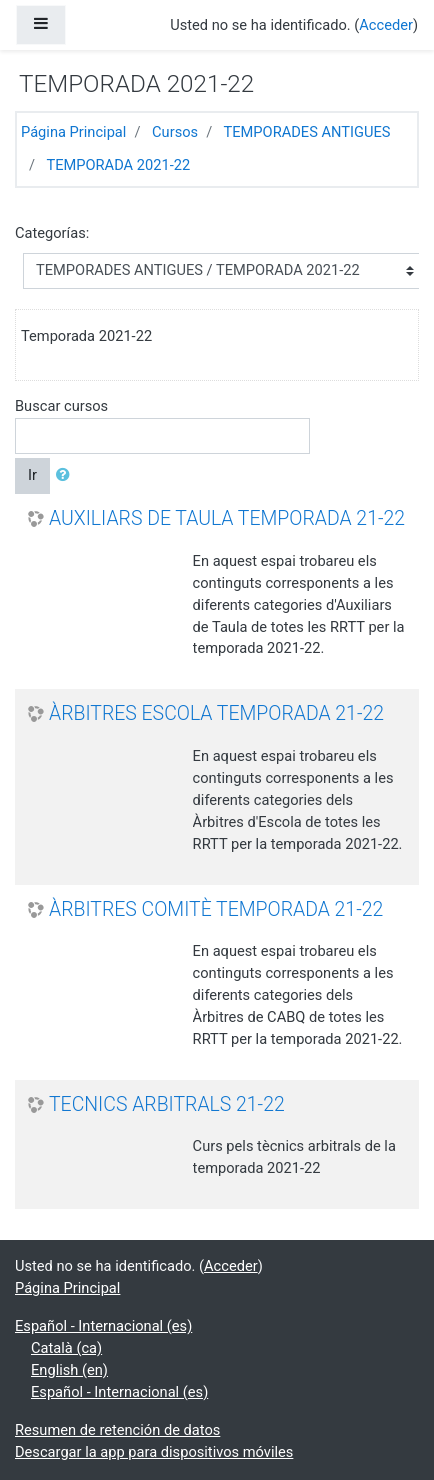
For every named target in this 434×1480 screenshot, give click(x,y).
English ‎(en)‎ (69, 1370)
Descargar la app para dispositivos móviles (154, 1452)
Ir (32, 475)
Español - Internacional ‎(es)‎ (103, 1326)
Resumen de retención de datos (117, 1430)
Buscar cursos (61, 406)
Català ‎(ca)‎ (66, 1348)
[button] (67, 476)
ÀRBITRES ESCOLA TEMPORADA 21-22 (216, 713)
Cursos (175, 132)
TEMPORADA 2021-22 (118, 165)
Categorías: (52, 233)
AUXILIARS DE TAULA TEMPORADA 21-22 (227, 518)
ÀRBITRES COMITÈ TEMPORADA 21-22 (216, 909)
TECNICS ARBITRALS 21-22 (167, 1104)
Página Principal (73, 132)
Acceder (386, 25)
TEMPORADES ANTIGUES (307, 132)
